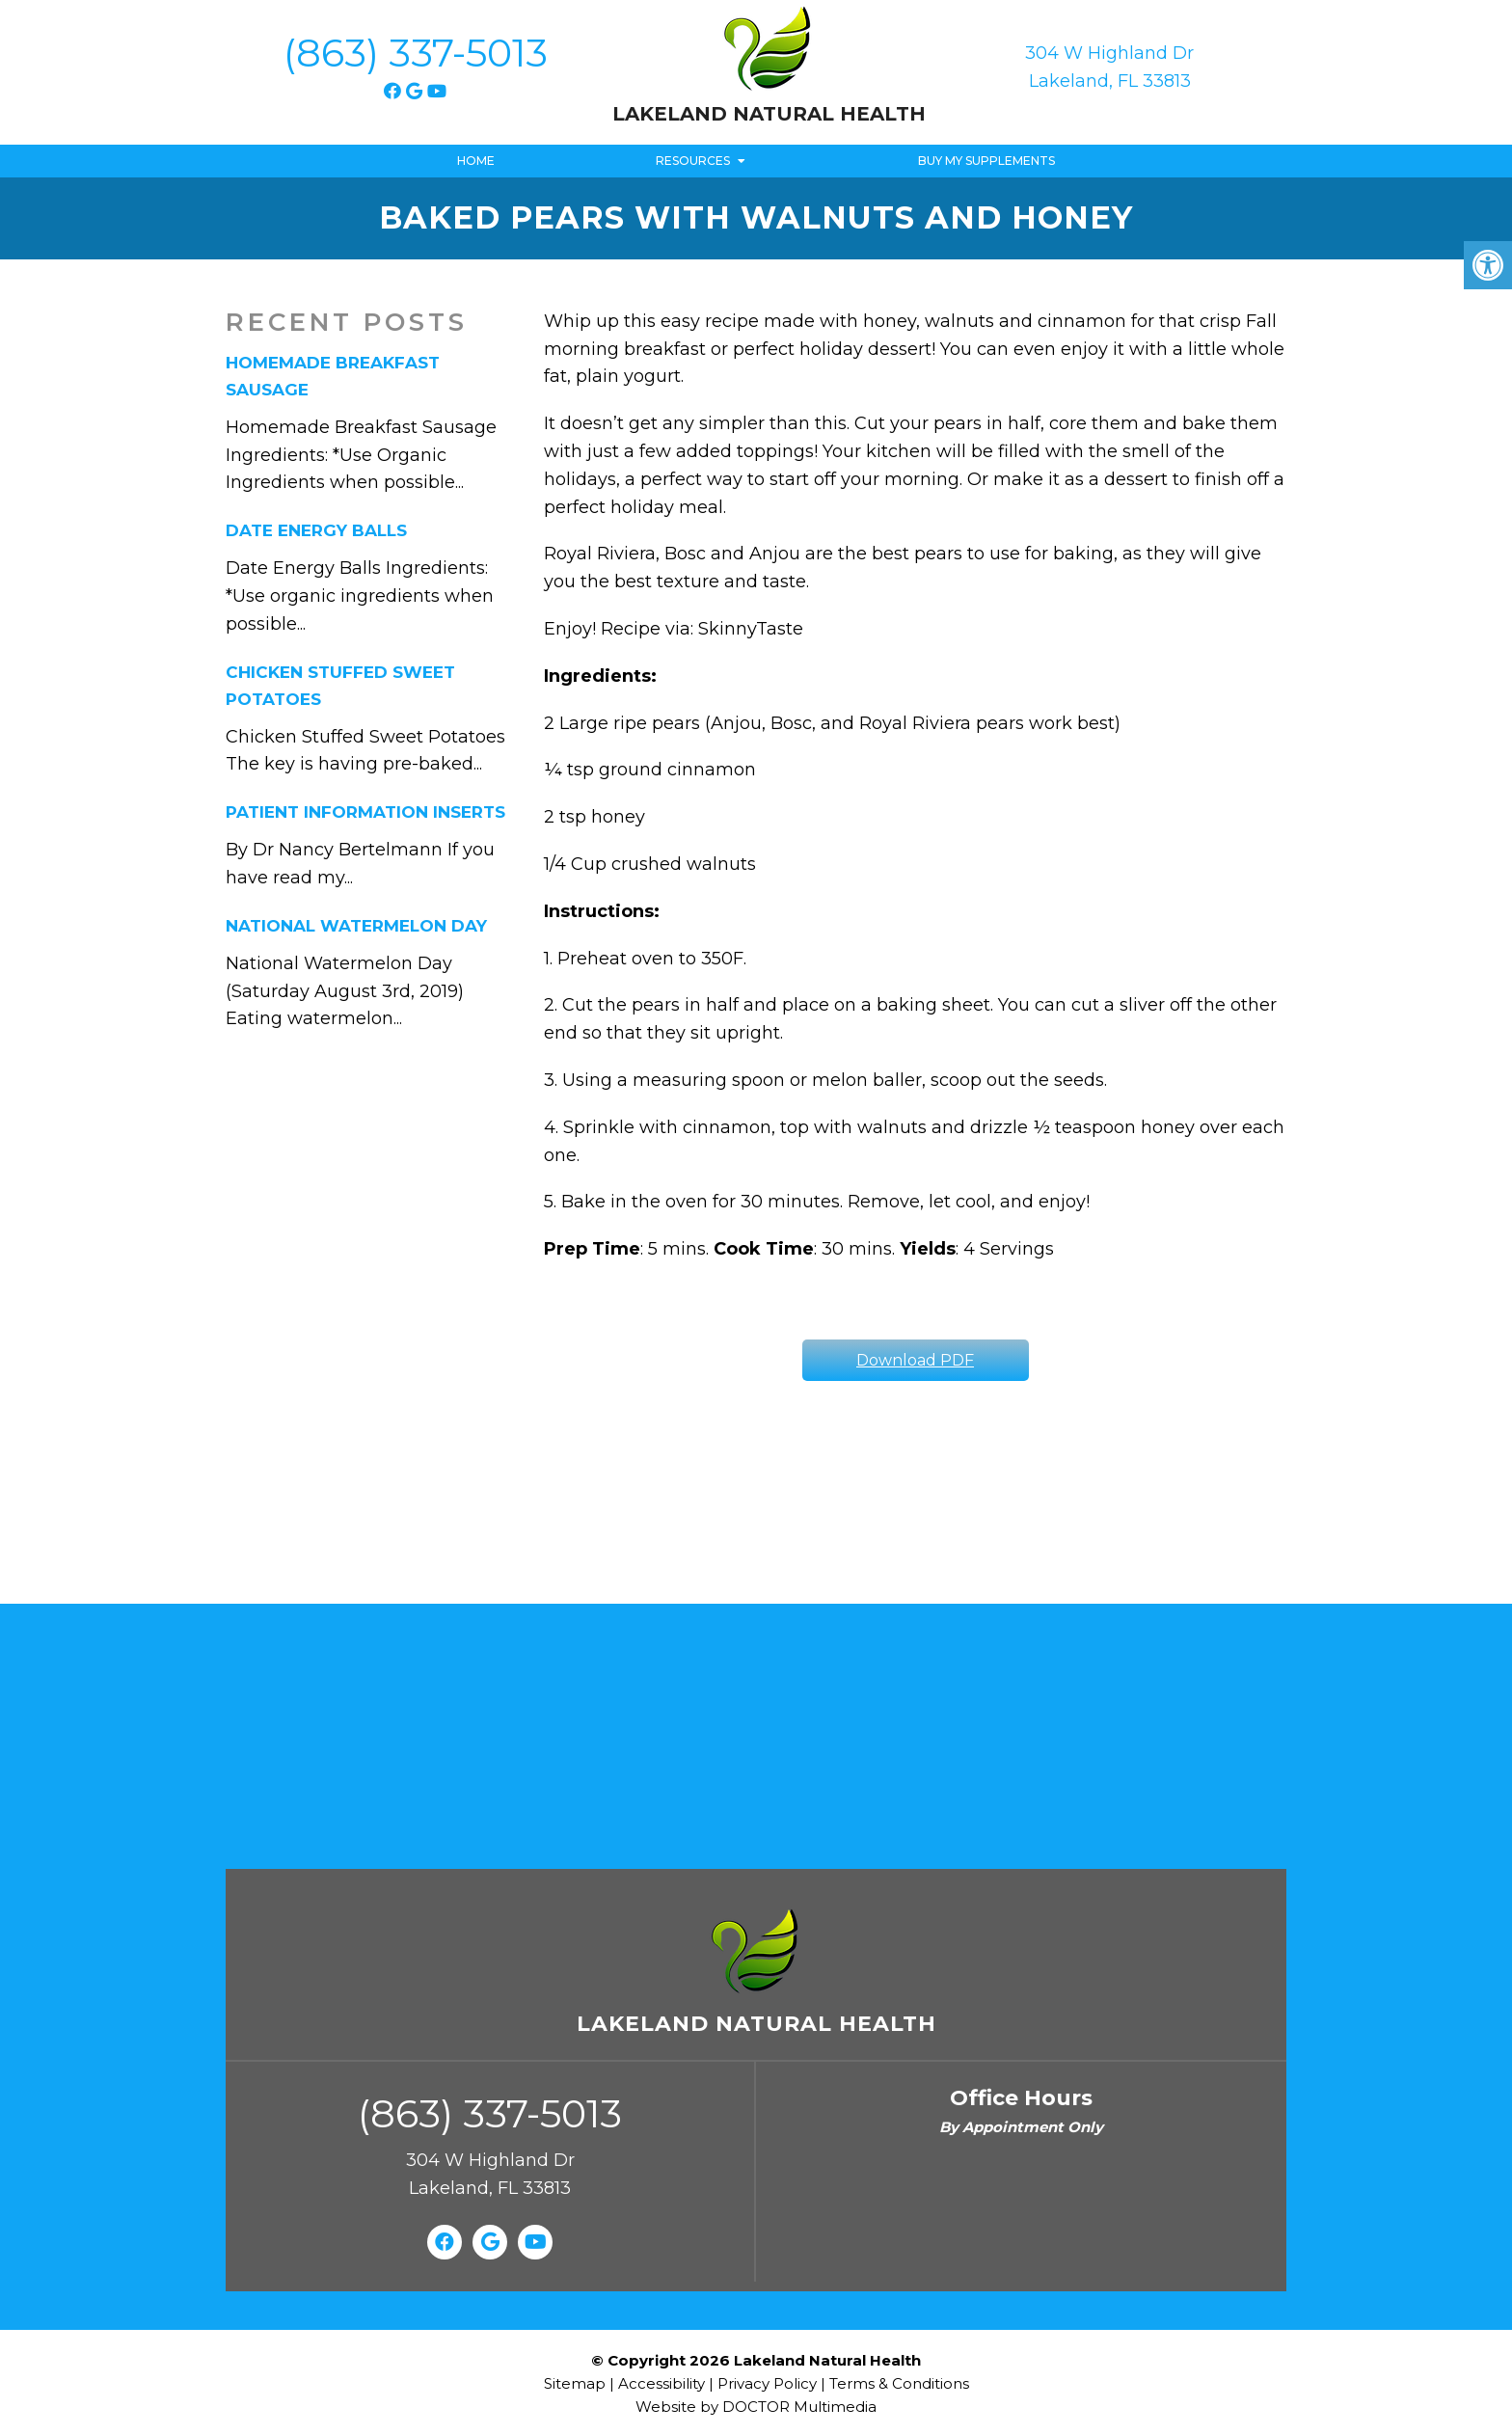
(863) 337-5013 (416, 52)
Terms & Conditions (899, 2383)
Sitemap (575, 2383)
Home (476, 160)
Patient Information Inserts (365, 812)
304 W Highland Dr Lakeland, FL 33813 (1109, 67)
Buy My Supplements (986, 160)
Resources (693, 160)
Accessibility (661, 2383)
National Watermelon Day (356, 925)
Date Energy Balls (316, 530)
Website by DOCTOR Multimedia (756, 2406)
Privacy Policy (769, 2383)
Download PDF (915, 1360)
